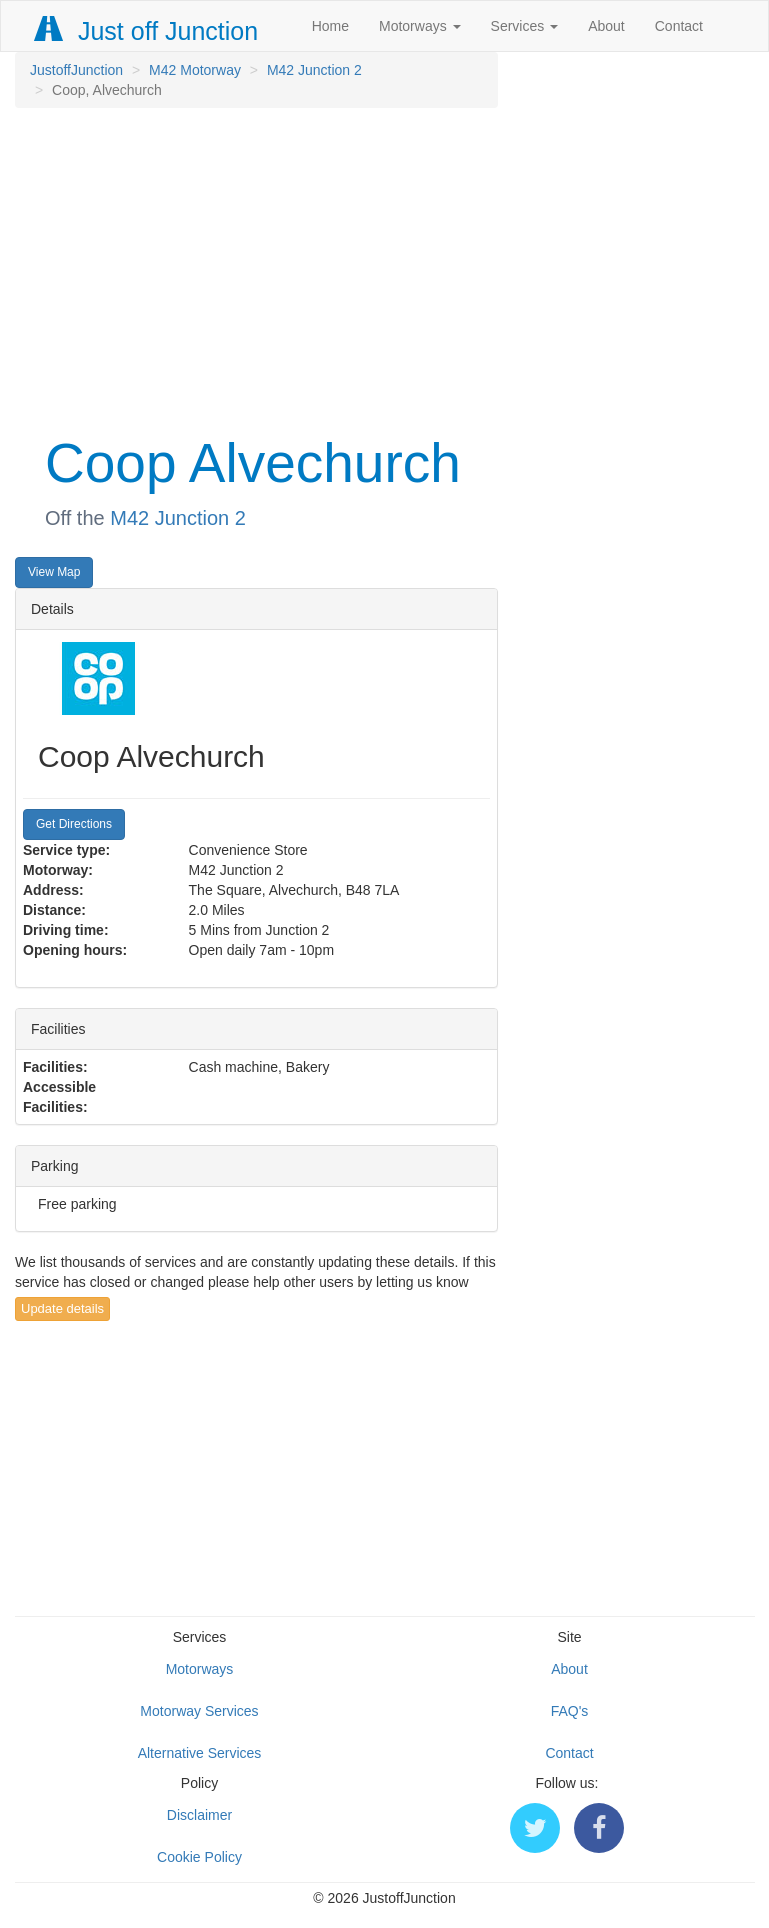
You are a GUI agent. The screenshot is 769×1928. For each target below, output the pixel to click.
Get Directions (74, 824)
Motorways (420, 26)
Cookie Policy (199, 1857)
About (606, 26)
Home (330, 26)
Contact (679, 26)
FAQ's (570, 1711)
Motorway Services (199, 1711)
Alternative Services (200, 1753)
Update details (62, 1308)
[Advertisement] (256, 268)
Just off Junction (147, 31)
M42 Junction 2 (314, 70)
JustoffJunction (76, 70)
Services (525, 26)
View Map (54, 572)
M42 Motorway (195, 70)
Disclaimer (199, 1815)
